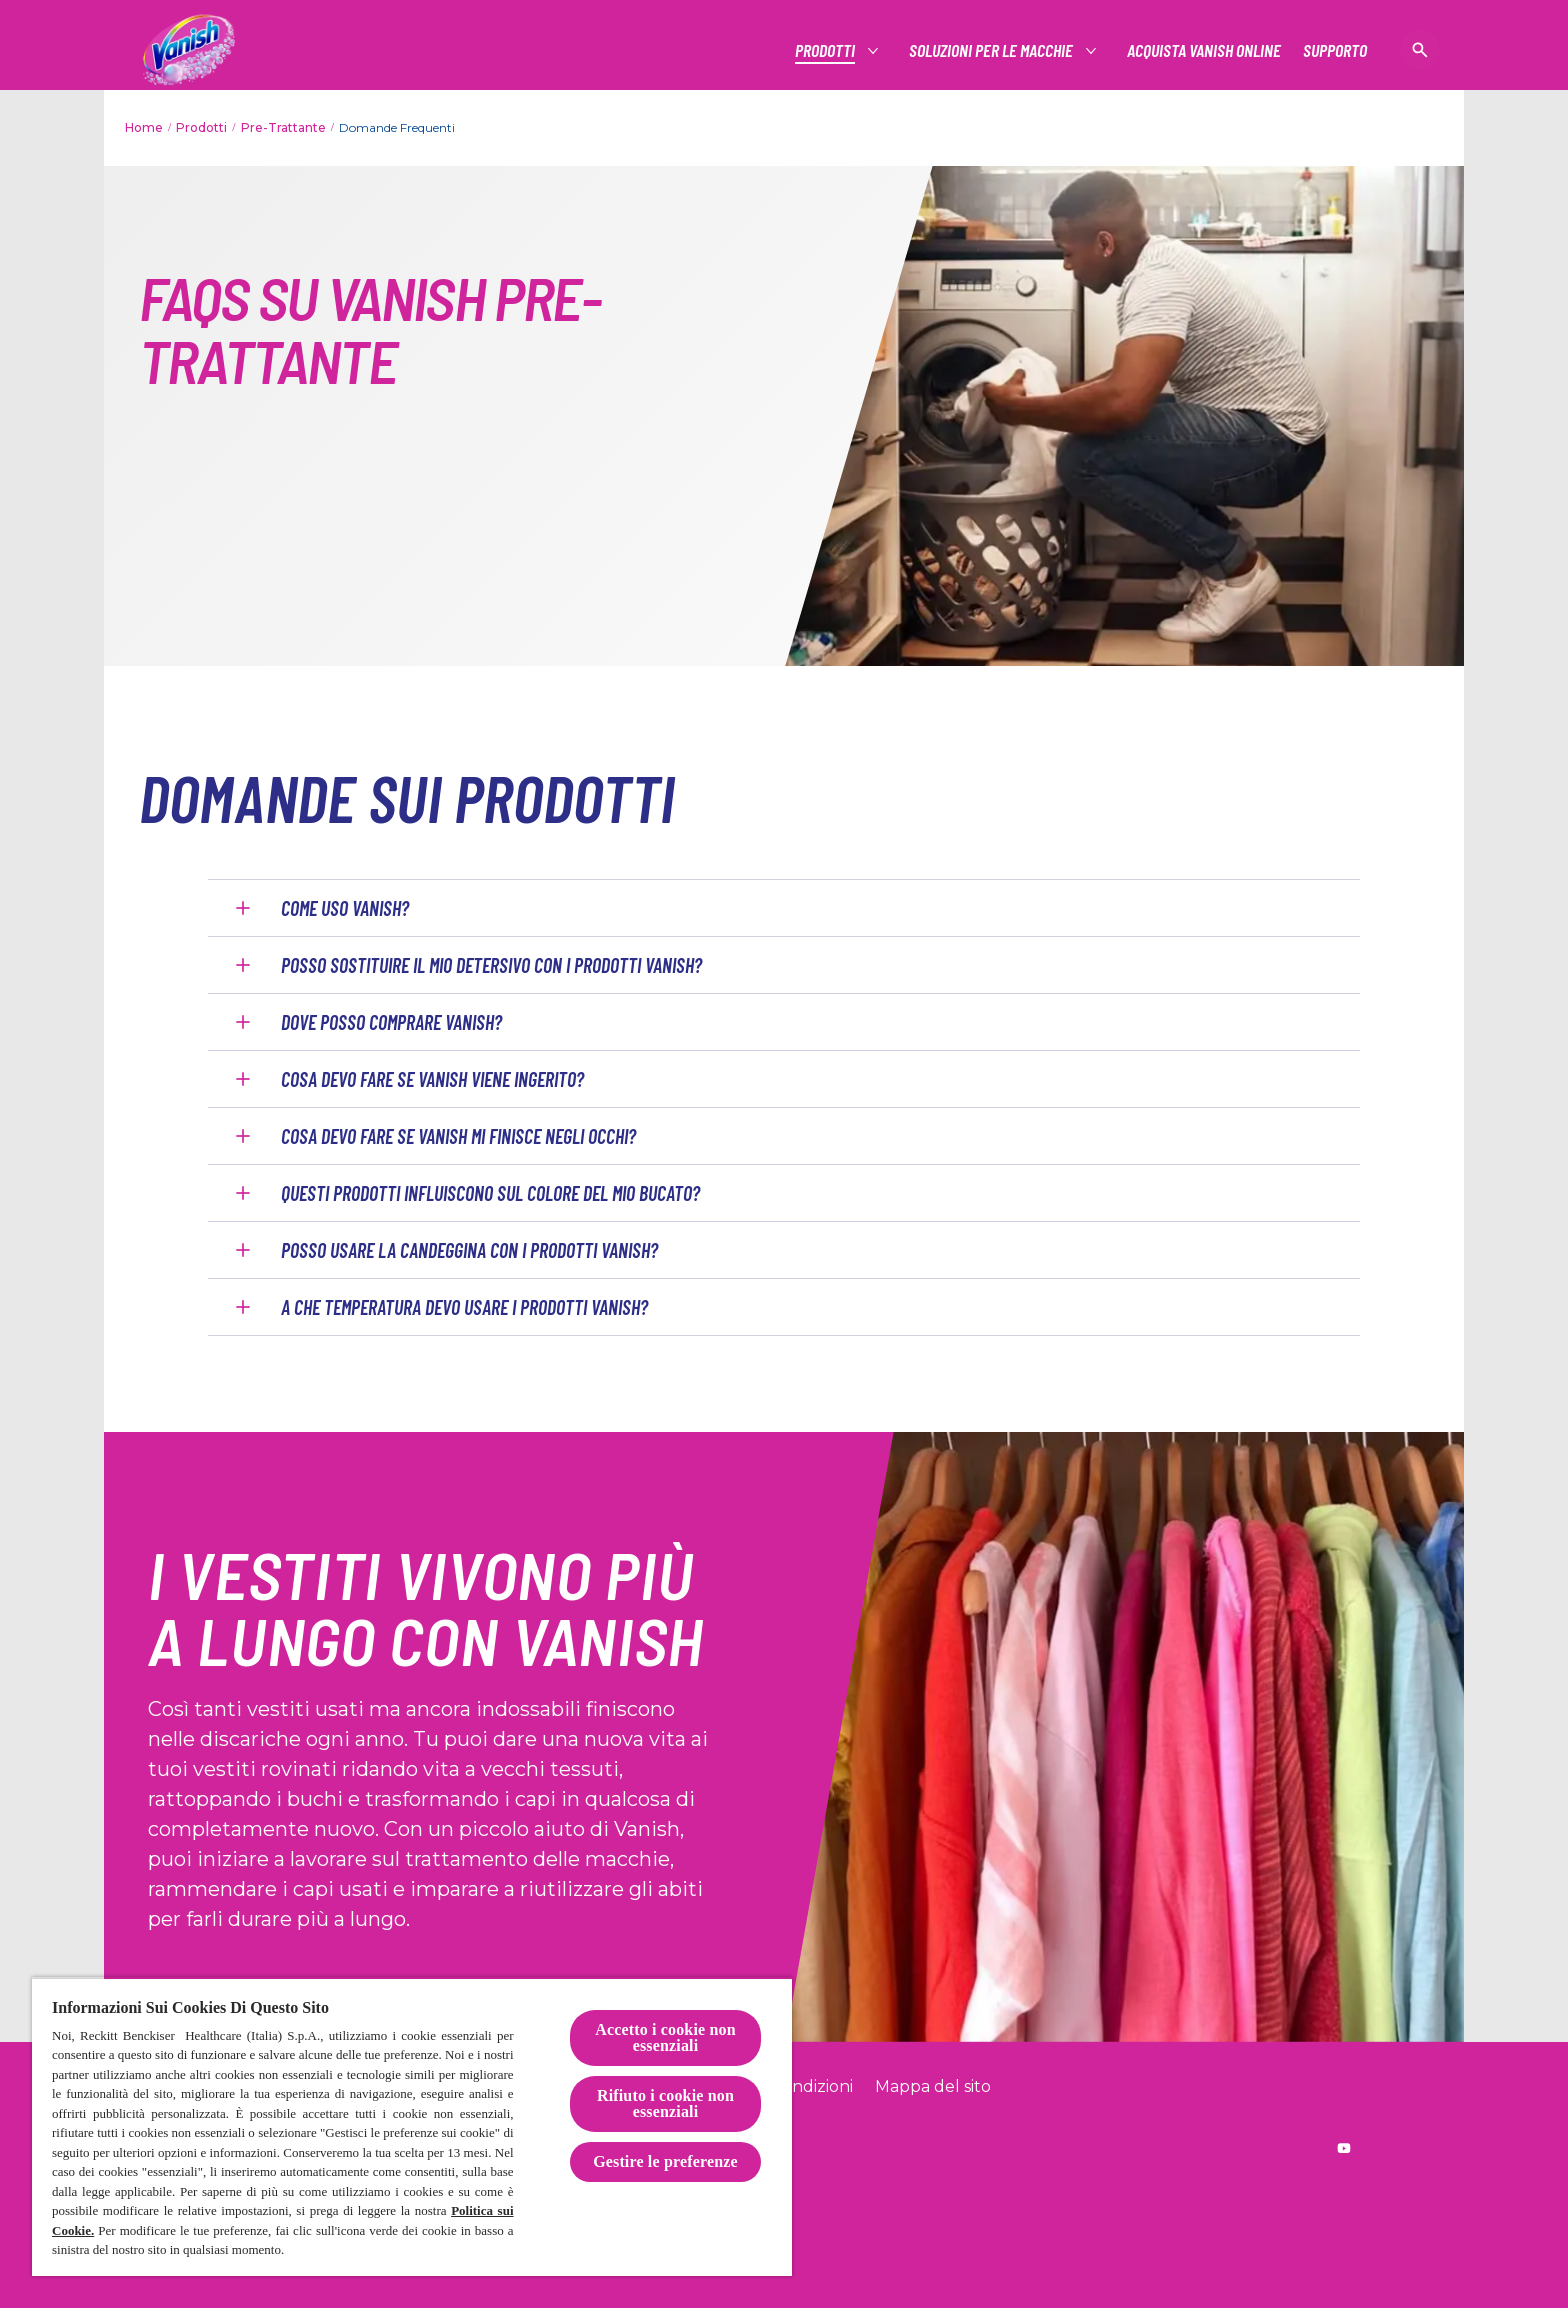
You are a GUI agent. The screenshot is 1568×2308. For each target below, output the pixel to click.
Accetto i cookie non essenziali (665, 2037)
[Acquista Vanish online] (1204, 50)
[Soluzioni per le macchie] (992, 50)
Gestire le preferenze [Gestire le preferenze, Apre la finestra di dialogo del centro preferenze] (665, 2161)
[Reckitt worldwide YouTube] (1344, 2148)
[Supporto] (1335, 50)
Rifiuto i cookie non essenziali (665, 2103)
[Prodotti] (826, 50)
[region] (412, 2126)
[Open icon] (1420, 50)
